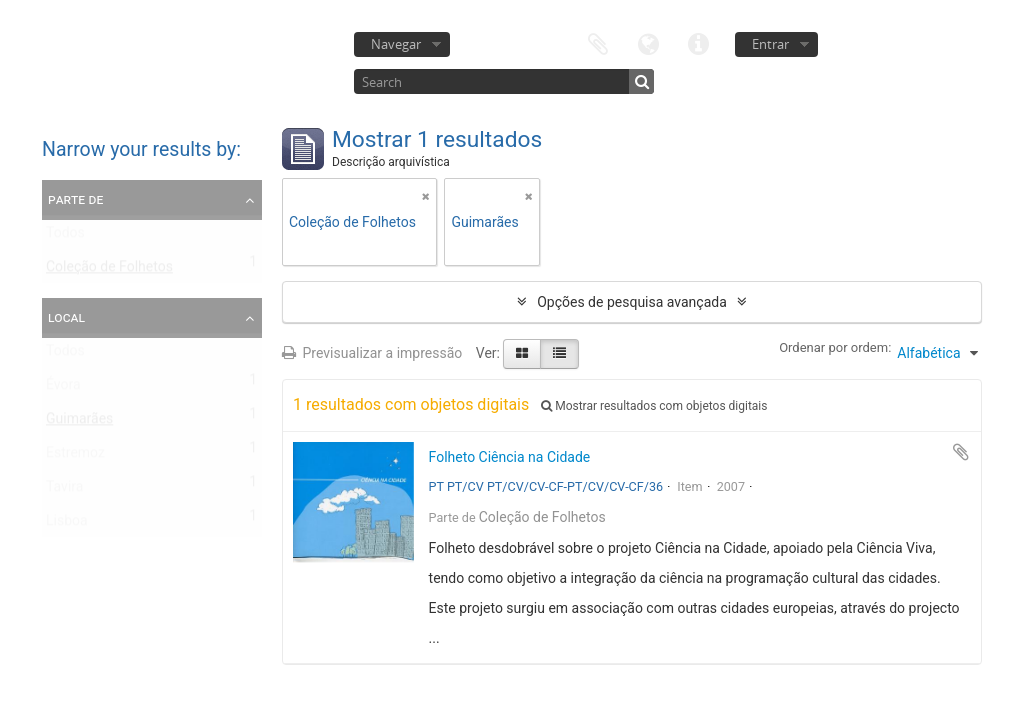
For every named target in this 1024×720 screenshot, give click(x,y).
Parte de (75, 199)
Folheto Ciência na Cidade (510, 457)
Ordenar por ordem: (835, 347)
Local (66, 317)
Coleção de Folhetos (109, 271)
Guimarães (79, 423)
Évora (63, 389)
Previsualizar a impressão (372, 353)
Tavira (64, 491)
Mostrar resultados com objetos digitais (654, 406)
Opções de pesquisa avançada (632, 302)
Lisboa (67, 525)
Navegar (396, 44)
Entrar (770, 44)
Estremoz (75, 457)
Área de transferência (598, 42)
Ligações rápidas (698, 42)
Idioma (648, 42)
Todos (65, 237)
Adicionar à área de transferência (961, 452)
